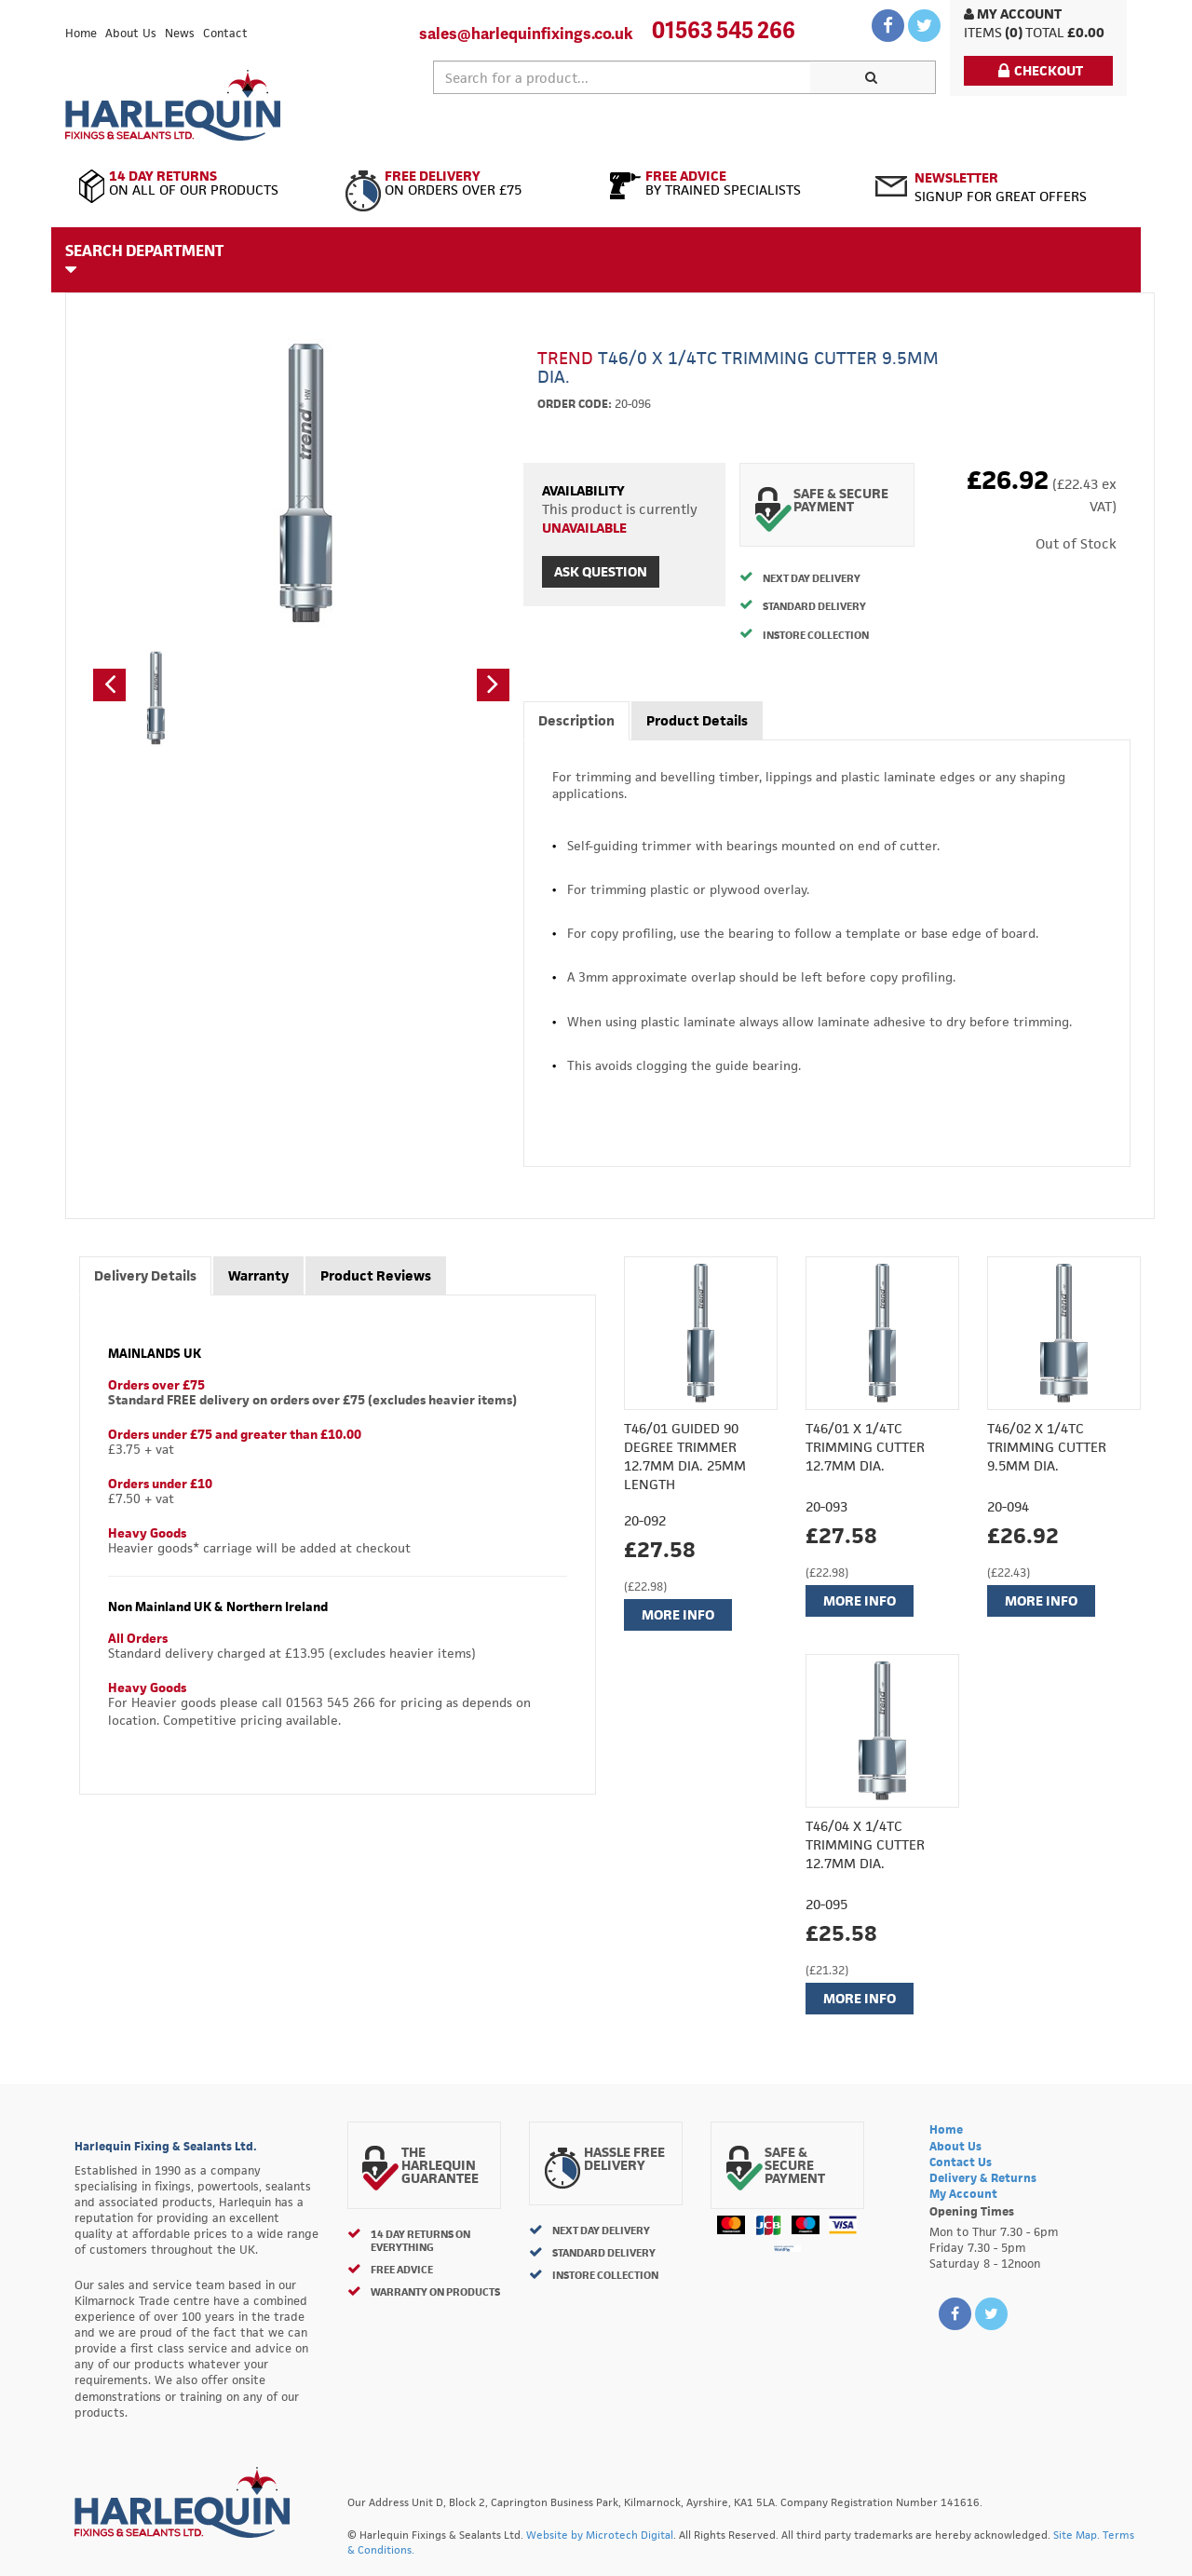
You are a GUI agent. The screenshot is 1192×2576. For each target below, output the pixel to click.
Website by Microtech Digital (599, 2535)
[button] (109, 685)
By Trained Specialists (728, 183)
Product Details (697, 720)
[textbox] (622, 77)
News (180, 33)
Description (576, 720)
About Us (130, 33)
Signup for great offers (1000, 187)
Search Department (144, 259)
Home (81, 33)
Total (1044, 32)
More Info (678, 1614)
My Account (1013, 13)
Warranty (258, 1275)
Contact (225, 33)
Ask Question (600, 571)
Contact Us (960, 2162)
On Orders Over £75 (463, 183)
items (983, 32)
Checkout (1040, 70)
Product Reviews (375, 1275)
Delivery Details (145, 1275)
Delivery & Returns (982, 2178)
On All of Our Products (198, 183)
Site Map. (1076, 2535)
